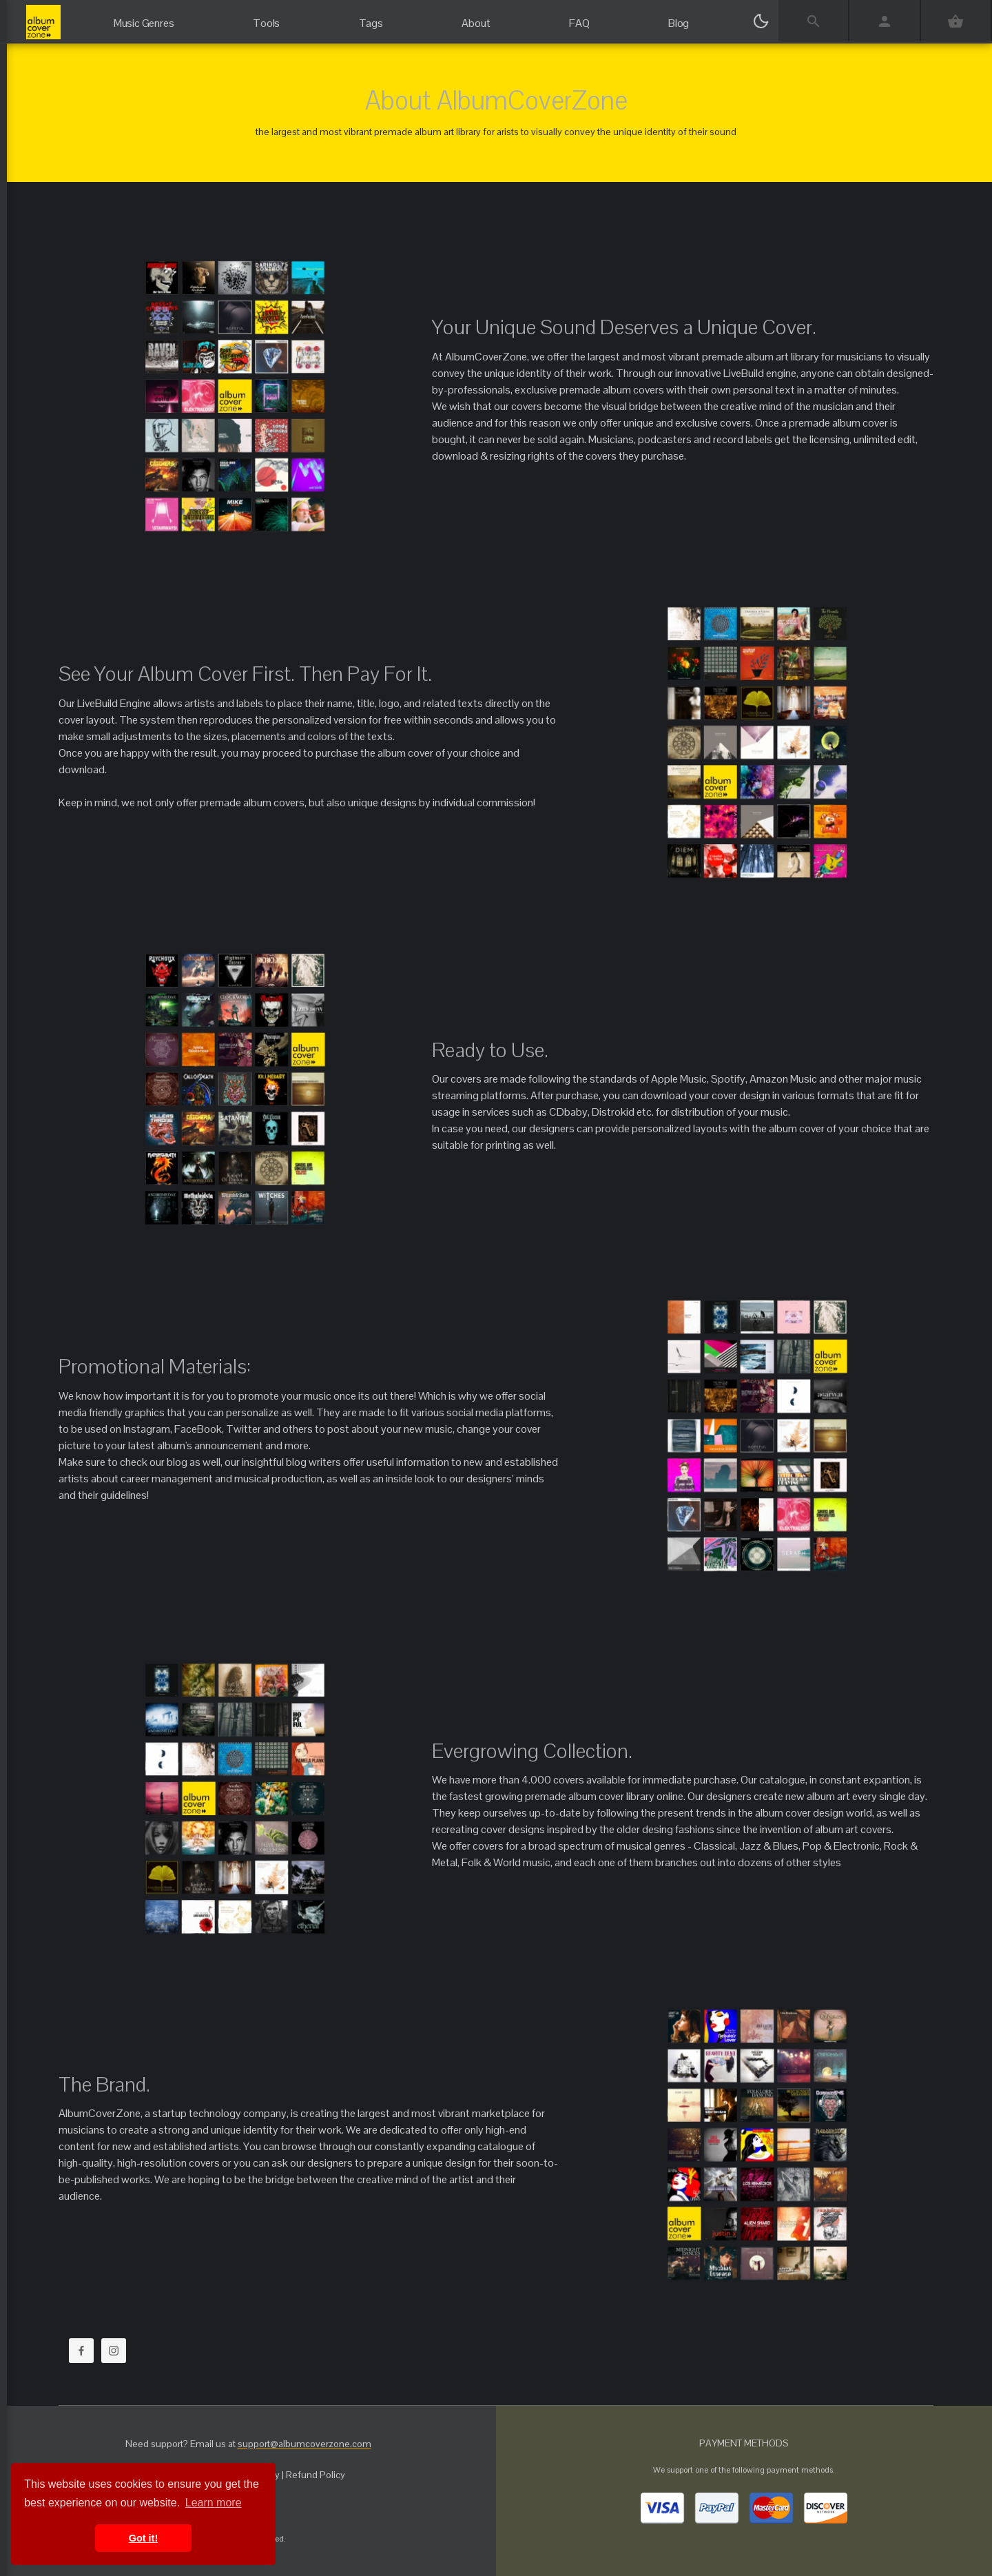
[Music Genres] (144, 17)
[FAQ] (579, 17)
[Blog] (679, 17)
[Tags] (370, 17)
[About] (476, 17)
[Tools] (267, 17)
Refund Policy (315, 2474)
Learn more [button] (213, 2502)
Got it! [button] (143, 2538)
